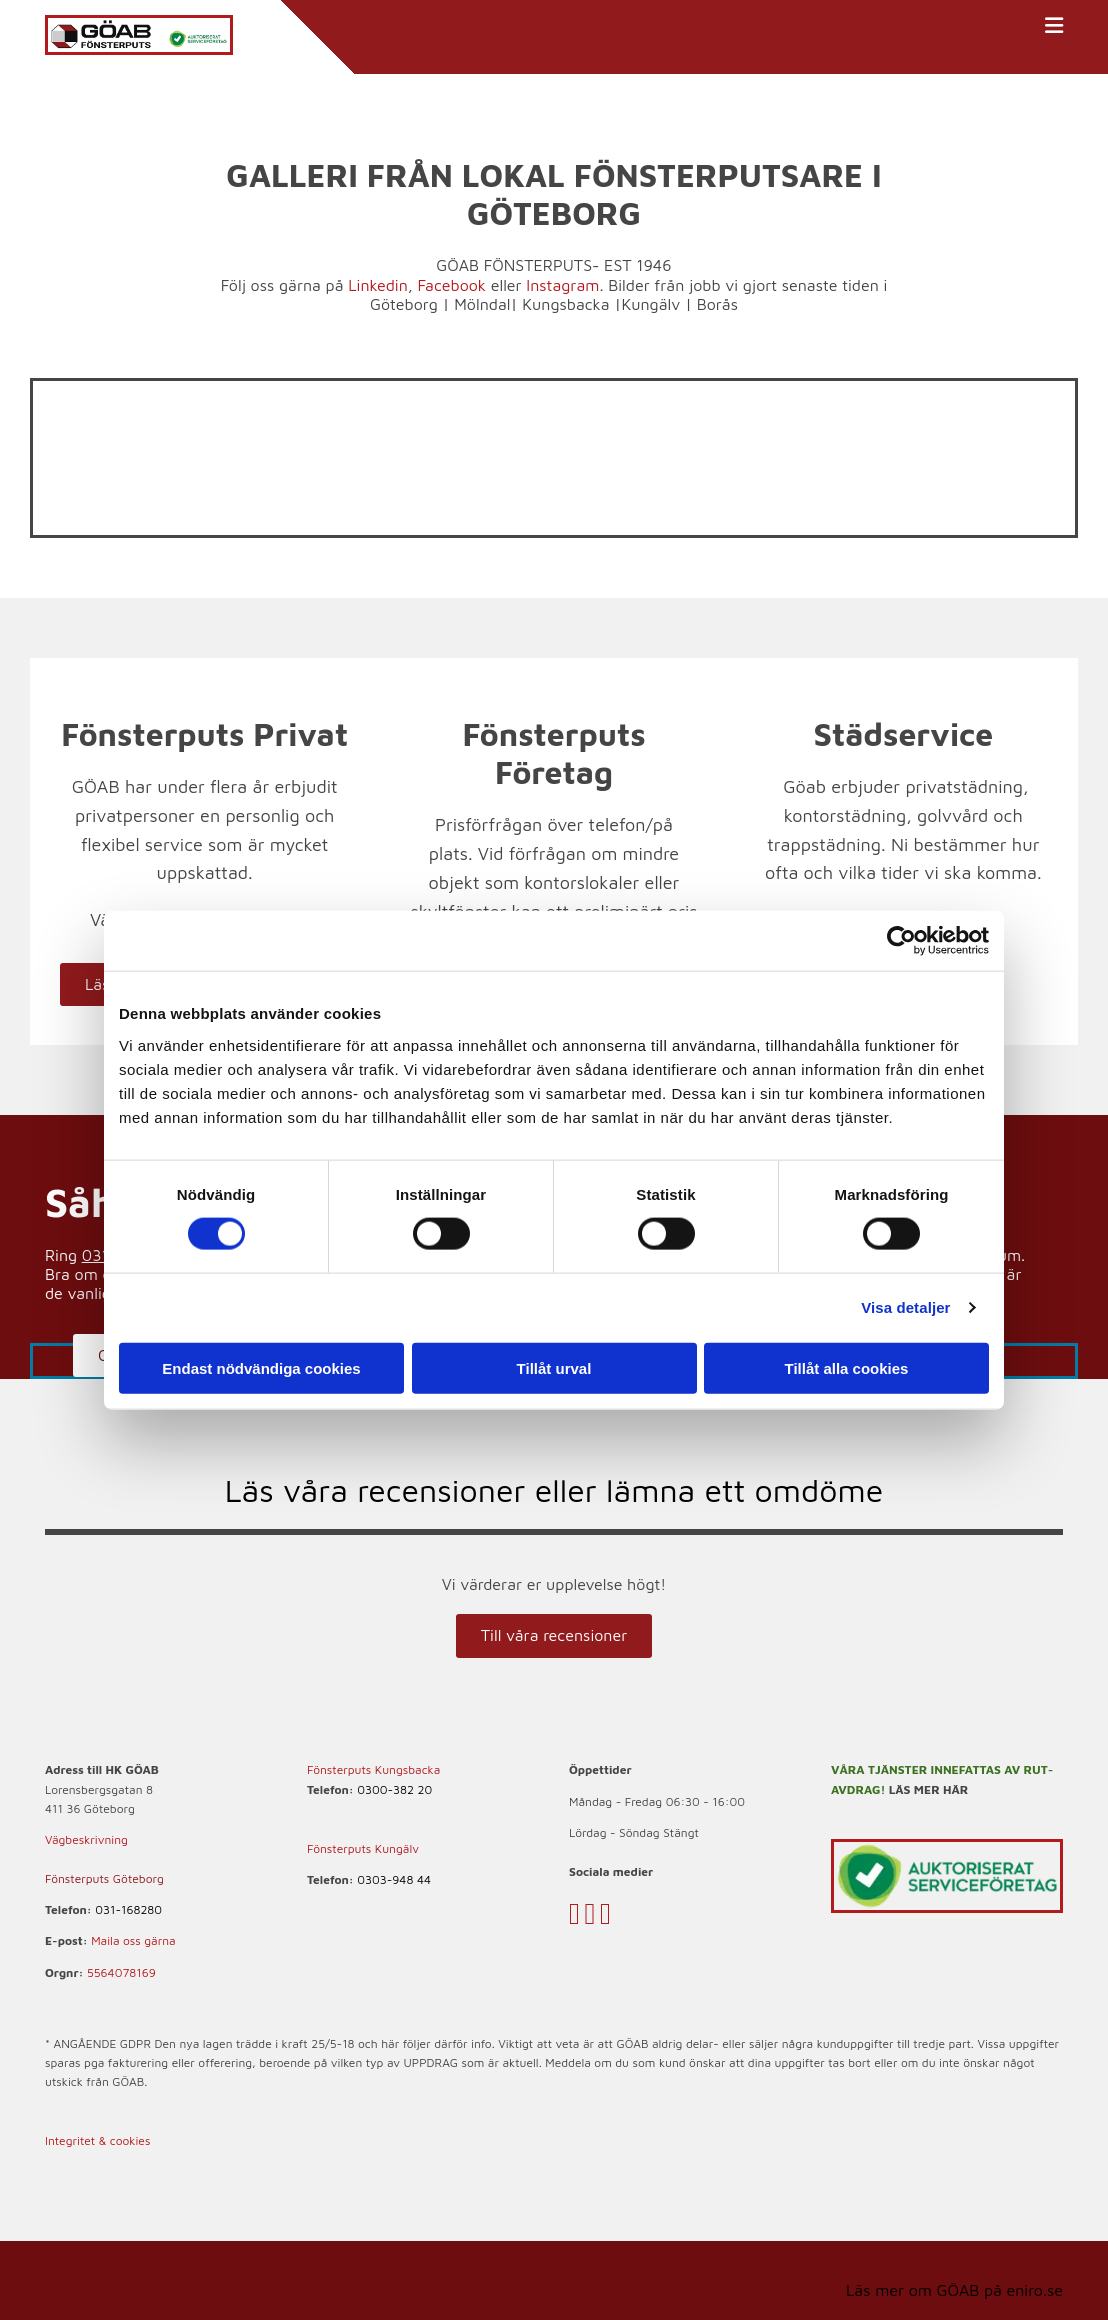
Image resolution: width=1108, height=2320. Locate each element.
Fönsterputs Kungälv (363, 1848)
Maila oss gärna (133, 1940)
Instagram (562, 285)
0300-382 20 (394, 1789)
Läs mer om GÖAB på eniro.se (954, 2290)
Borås (717, 304)
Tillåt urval (554, 1367)
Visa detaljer (905, 1307)
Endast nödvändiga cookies (261, 1367)
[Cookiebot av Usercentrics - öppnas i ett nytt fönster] (901, 941)
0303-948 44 (394, 1879)
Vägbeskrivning (86, 1839)
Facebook (451, 285)
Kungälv (650, 304)
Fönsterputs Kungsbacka (373, 1769)
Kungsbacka (565, 304)
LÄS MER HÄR (929, 1789)
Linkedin (378, 285)
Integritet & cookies (97, 2140)
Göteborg (404, 304)
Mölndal (482, 304)
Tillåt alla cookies (847, 1367)
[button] (554, 1636)
